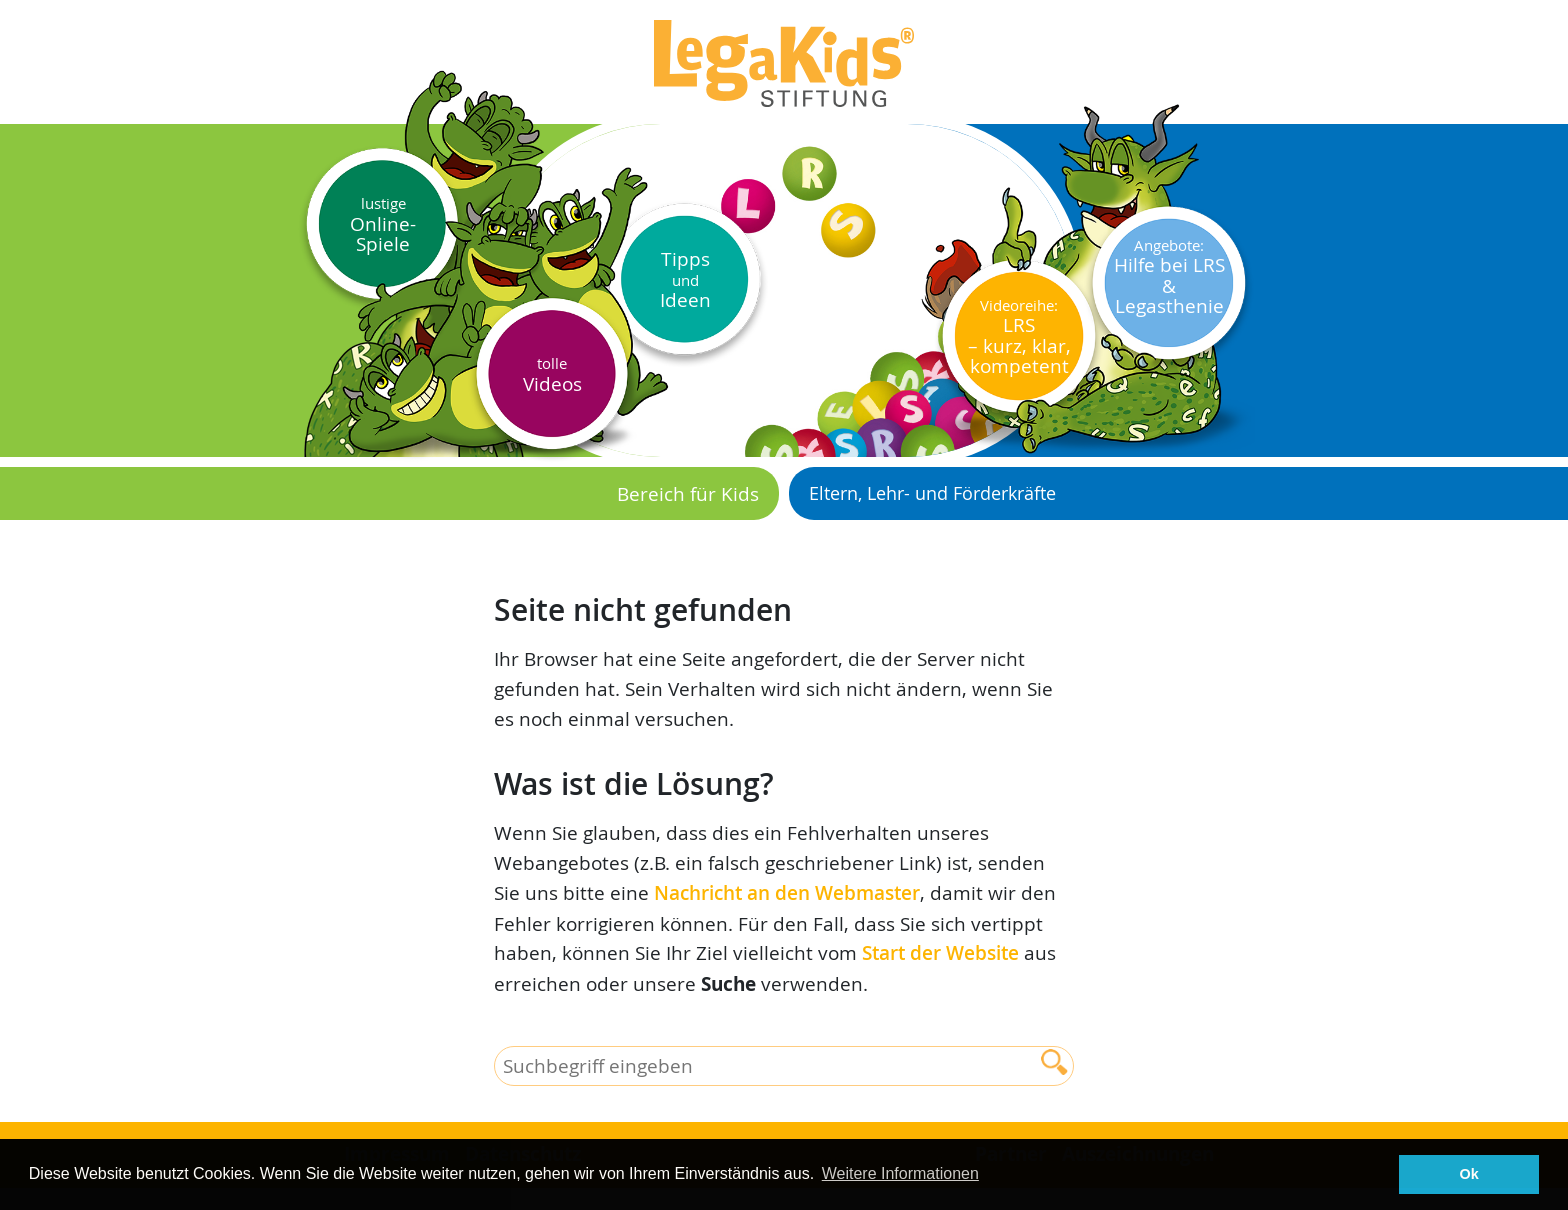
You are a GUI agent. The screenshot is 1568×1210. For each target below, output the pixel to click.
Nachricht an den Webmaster (787, 893)
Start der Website (940, 953)
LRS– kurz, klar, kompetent (1019, 337)
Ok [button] (1469, 1174)
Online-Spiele (383, 224)
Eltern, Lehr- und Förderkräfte (932, 493)
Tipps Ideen (685, 279)
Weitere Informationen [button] (900, 1173)
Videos (552, 374)
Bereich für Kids (688, 493)
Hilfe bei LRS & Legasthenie (1169, 277)
